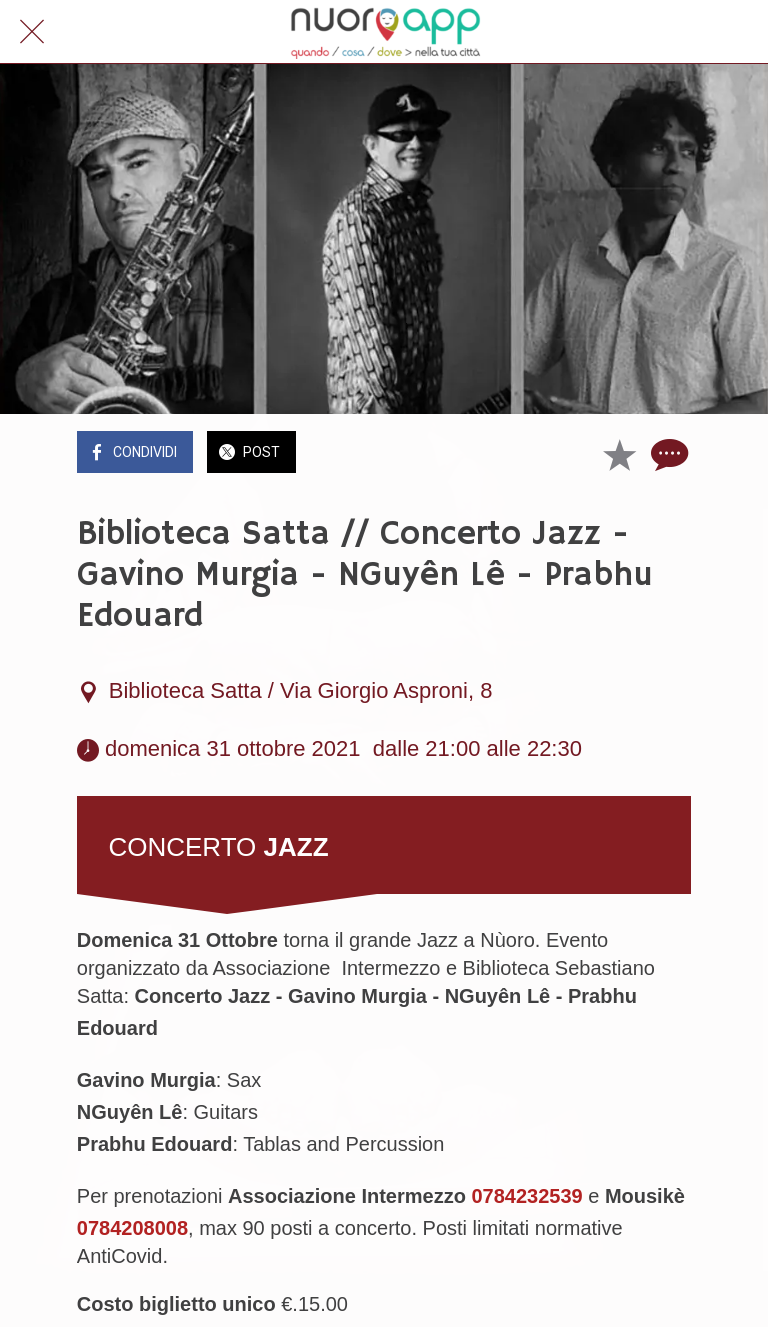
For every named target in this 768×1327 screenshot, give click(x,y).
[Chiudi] (32, 32)
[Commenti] (667, 454)
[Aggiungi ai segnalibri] (619, 454)
